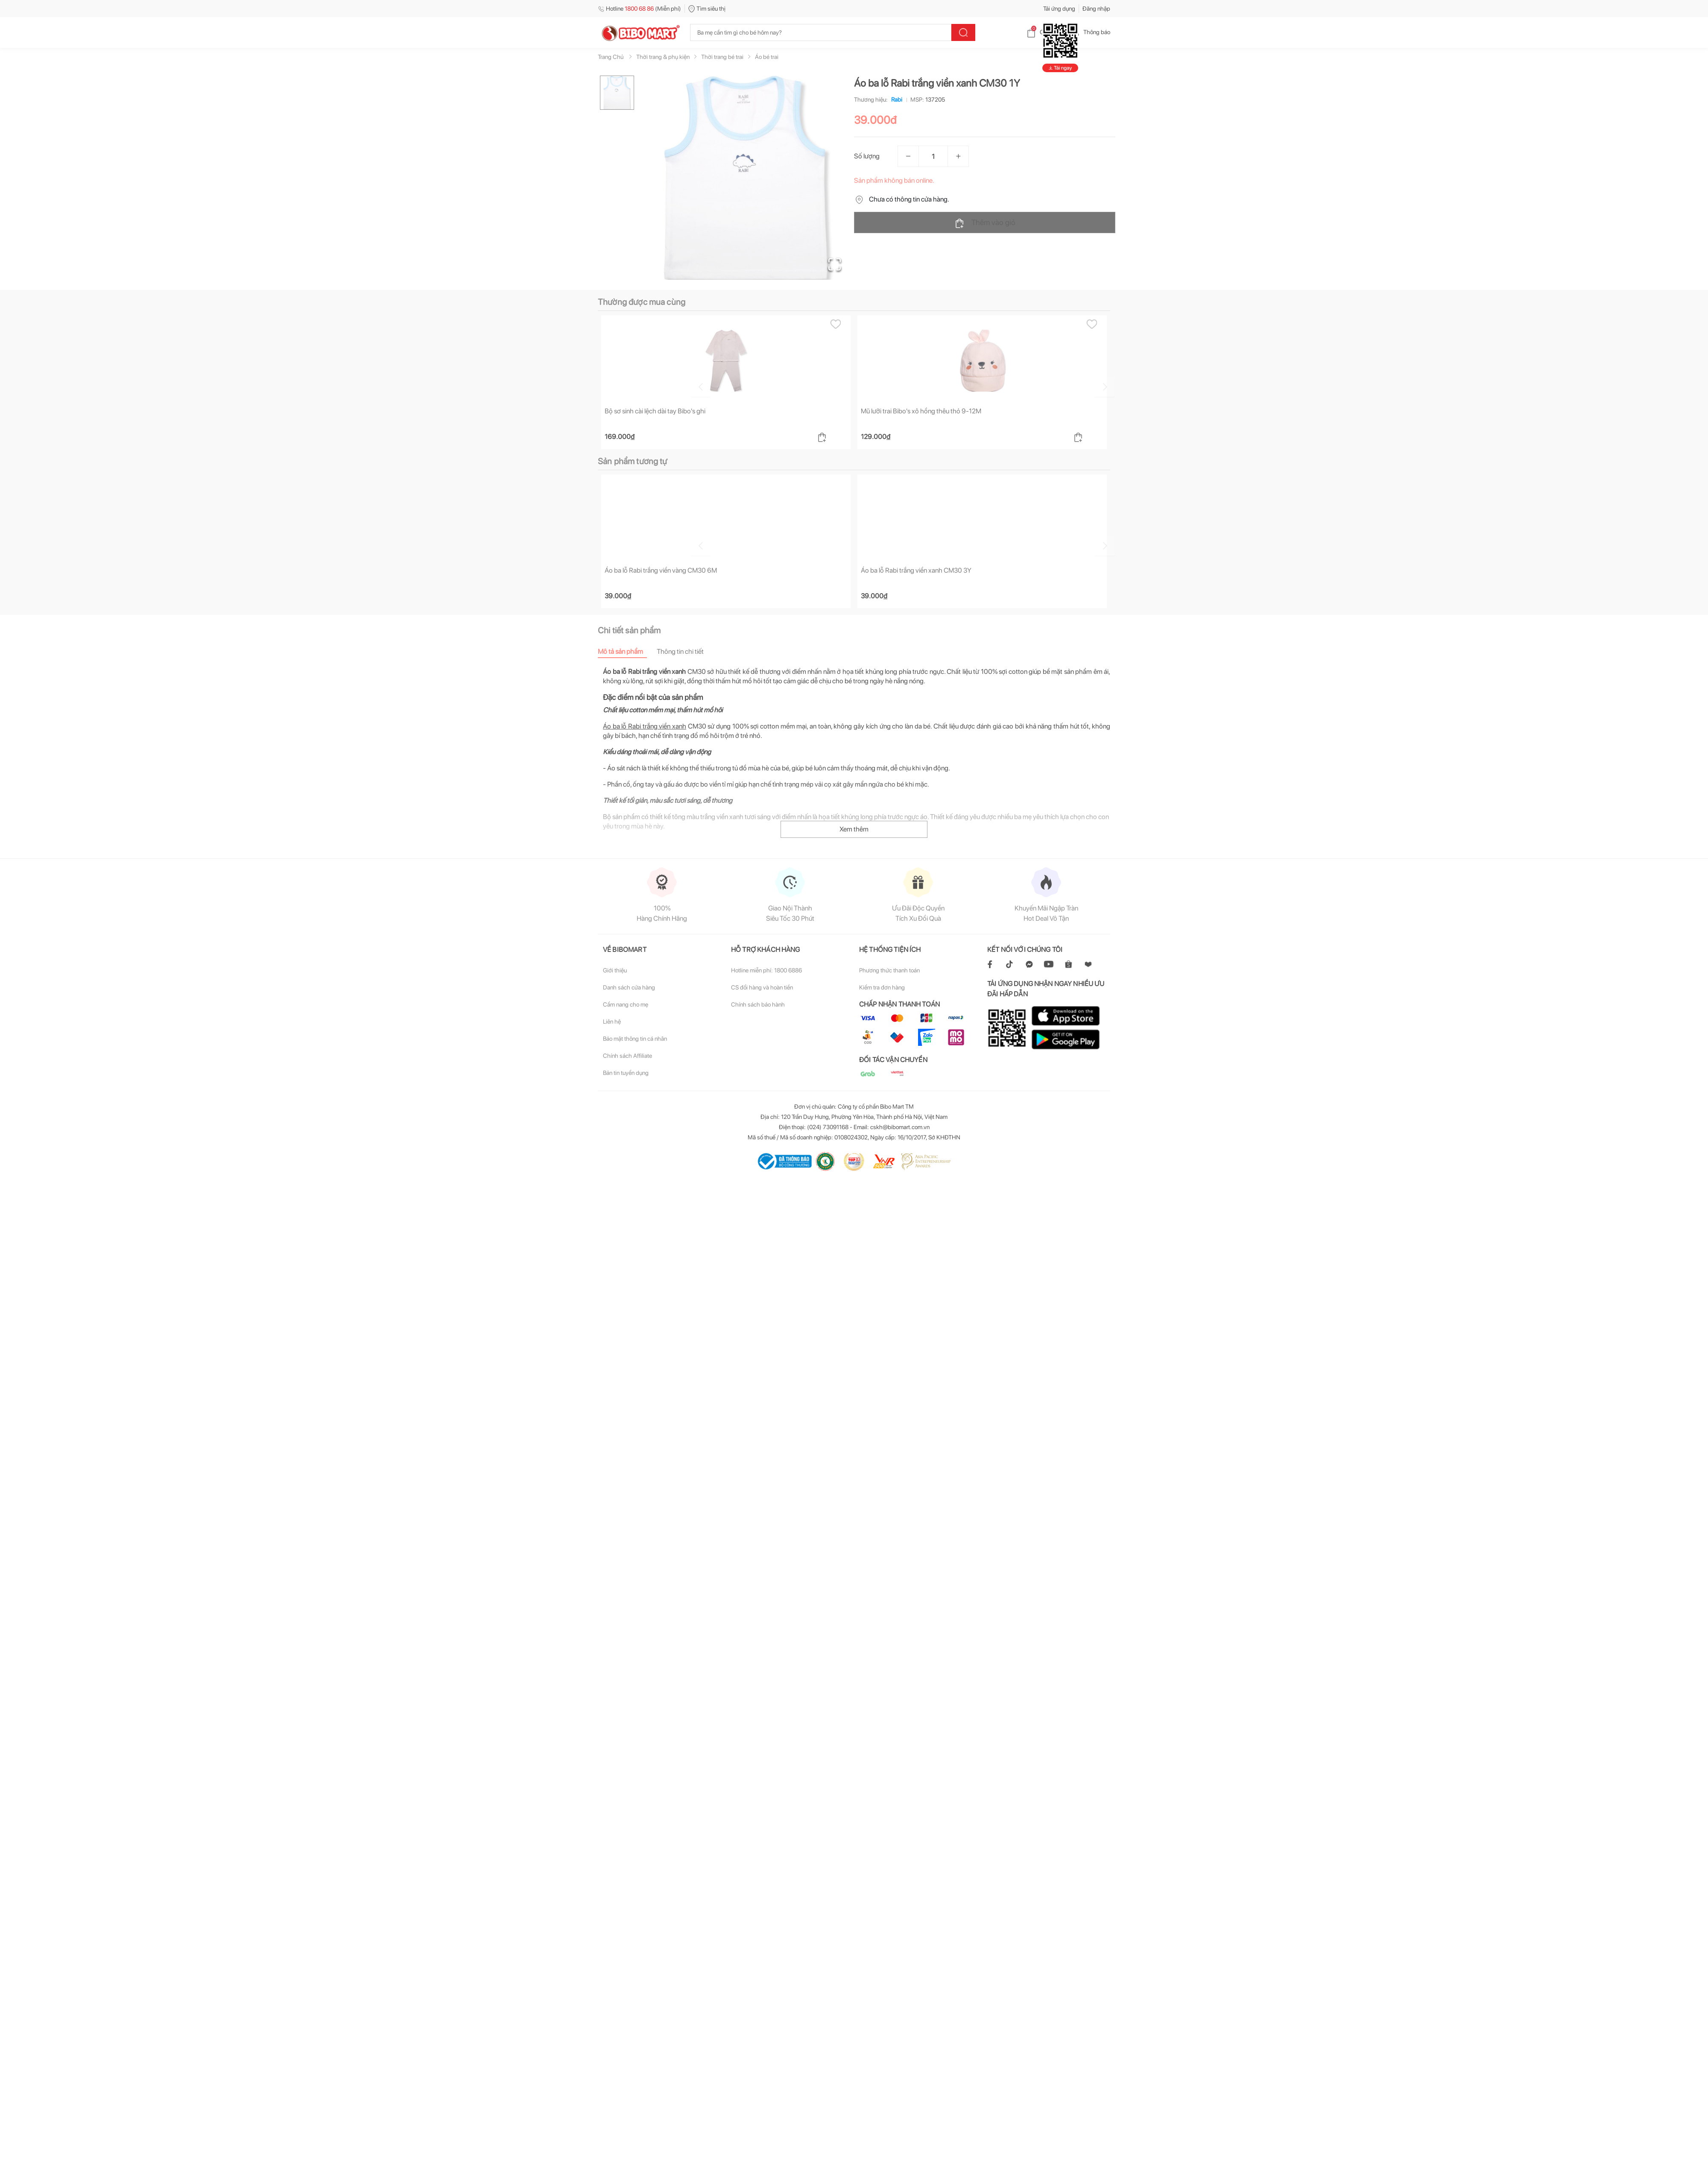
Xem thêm (854, 829)
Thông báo (1090, 32)
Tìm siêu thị (706, 8)
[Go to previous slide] (599, 385)
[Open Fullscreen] (833, 263)
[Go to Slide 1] (617, 93)
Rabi (895, 99)
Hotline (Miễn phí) (639, 8)
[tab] (627, 652)
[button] (747, 178)
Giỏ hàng (1044, 32)
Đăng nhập (1096, 8)
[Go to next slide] (1111, 385)
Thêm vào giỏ (984, 223)
